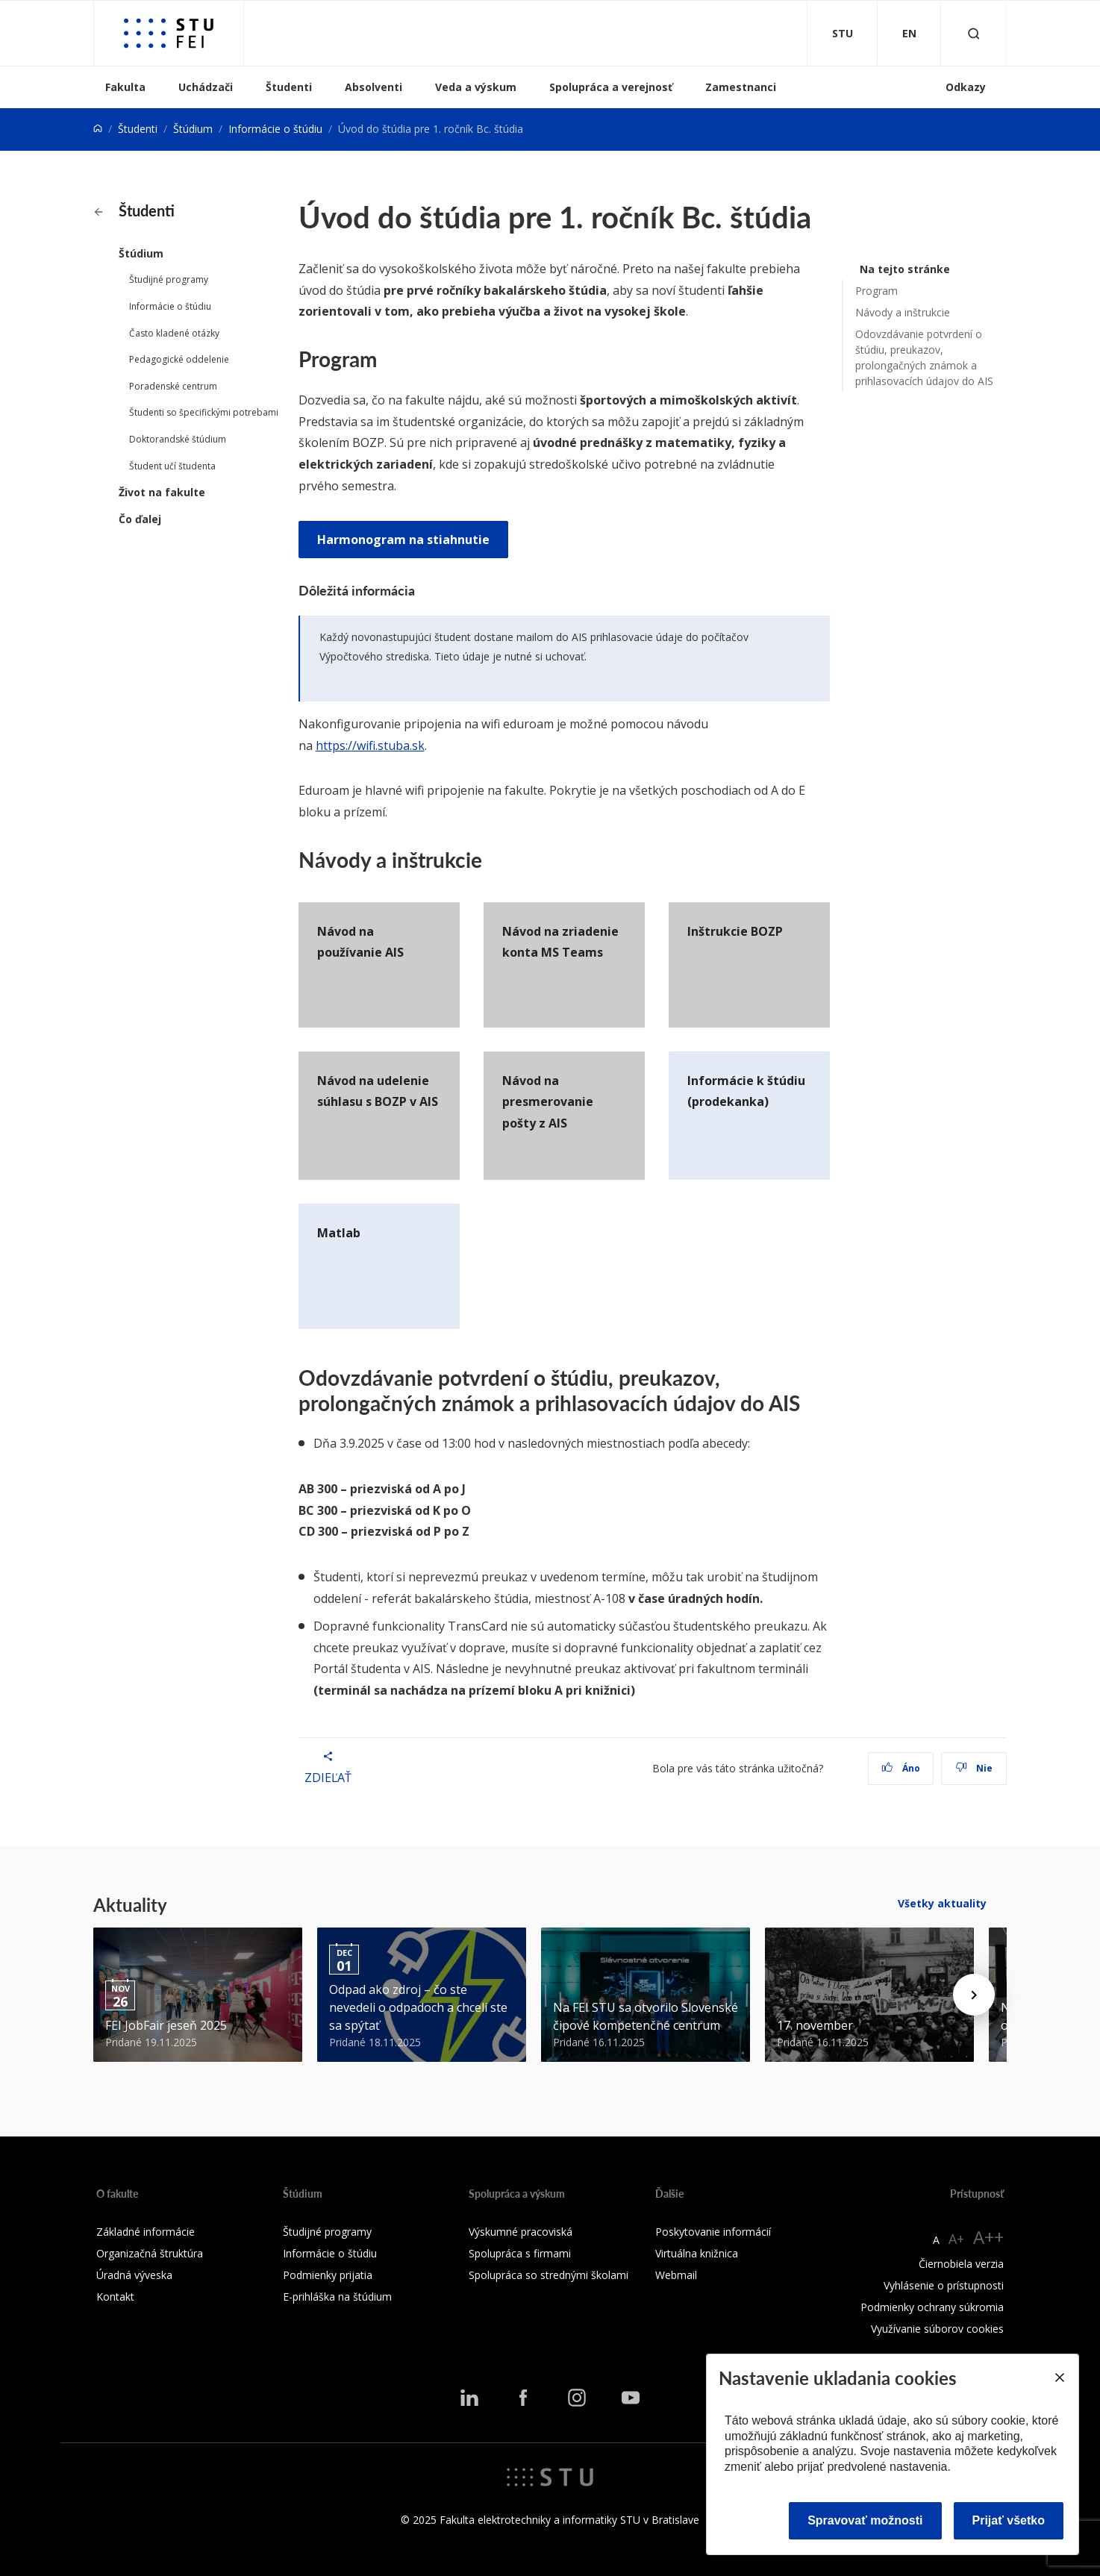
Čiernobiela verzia (961, 2264)
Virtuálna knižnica (696, 2253)
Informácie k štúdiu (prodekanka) (746, 1091)
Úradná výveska (134, 2275)
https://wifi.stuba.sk (370, 745)
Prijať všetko (1009, 2520)
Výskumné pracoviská (520, 2232)
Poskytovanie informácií (713, 2232)
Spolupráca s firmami (520, 2253)
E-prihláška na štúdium (337, 2296)
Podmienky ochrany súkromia (932, 2307)
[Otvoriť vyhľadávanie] (974, 33)
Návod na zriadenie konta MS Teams (560, 942)
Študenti (289, 87)
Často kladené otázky (174, 333)
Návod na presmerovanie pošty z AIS (547, 1102)
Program (876, 291)
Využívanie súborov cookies (937, 2329)
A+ (956, 2239)
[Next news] (974, 1995)
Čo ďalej (140, 519)
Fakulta (125, 87)
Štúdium (193, 129)
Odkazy (966, 87)
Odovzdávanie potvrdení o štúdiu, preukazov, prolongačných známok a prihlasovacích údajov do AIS (924, 357)
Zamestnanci (740, 87)
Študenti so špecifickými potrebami (203, 412)
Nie (974, 1768)
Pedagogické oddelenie (179, 359)
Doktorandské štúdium (177, 439)
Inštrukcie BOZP (735, 931)
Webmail (676, 2275)
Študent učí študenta (172, 466)
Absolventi (373, 87)
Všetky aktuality (942, 1903)
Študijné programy (168, 279)
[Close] (1058, 2377)
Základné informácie (145, 2232)
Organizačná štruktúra (149, 2253)
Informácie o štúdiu (275, 129)
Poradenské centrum (173, 386)
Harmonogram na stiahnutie (403, 539)
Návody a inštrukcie (902, 312)
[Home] (97, 129)
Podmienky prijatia (327, 2275)
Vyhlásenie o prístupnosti (944, 2285)
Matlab (338, 1233)
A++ (988, 2237)
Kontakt (115, 2296)
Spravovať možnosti (864, 2520)
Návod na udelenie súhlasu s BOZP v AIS (377, 1091)
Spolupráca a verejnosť (610, 87)
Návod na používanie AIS (360, 942)
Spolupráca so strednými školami (548, 2275)
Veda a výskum (475, 87)
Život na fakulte (162, 492)
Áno (901, 1768)
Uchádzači (205, 87)
